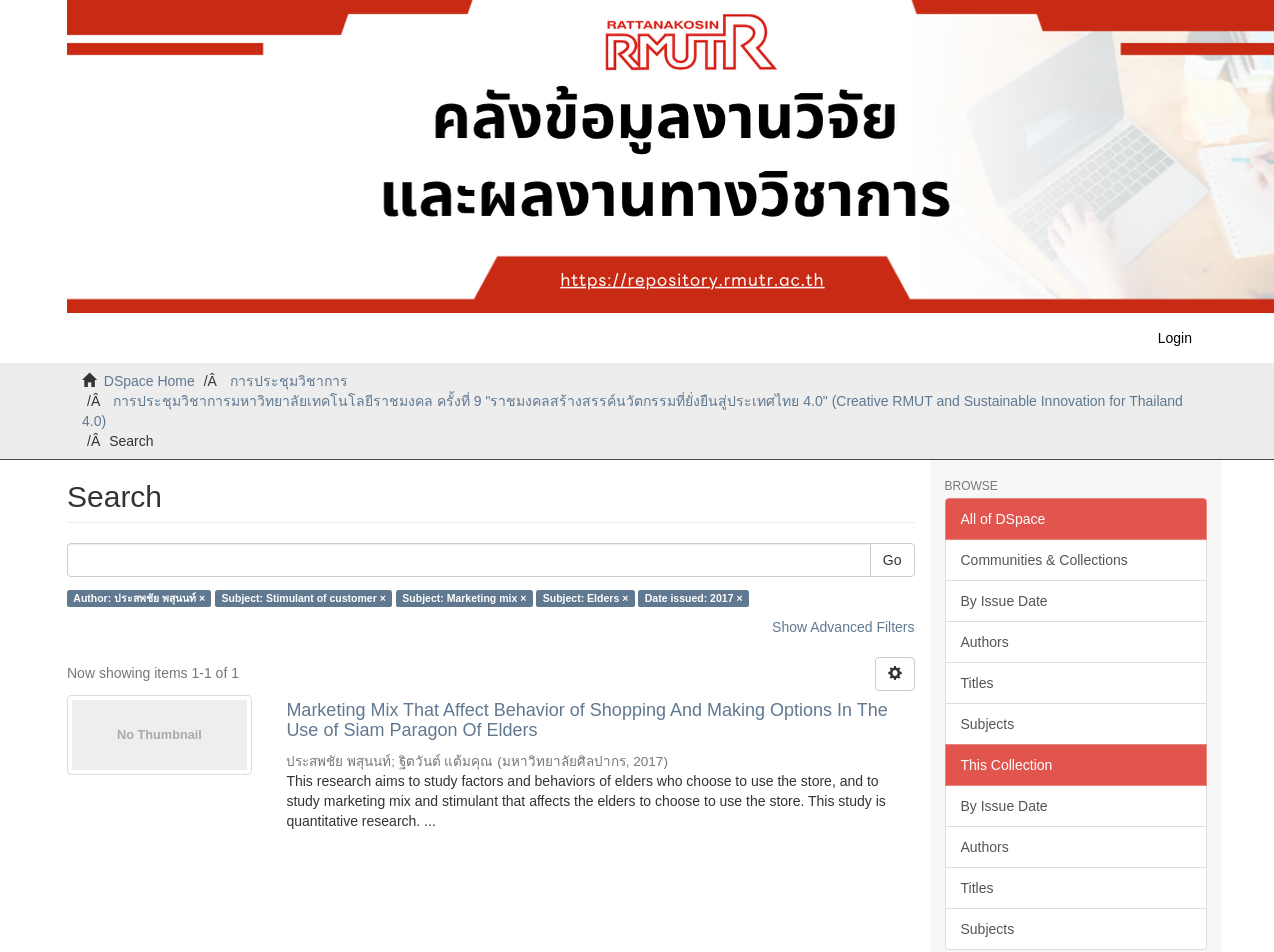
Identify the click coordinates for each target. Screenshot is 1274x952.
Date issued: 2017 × (694, 598)
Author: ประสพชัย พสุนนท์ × (139, 598)
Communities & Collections (1044, 560)
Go (892, 560)
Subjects (988, 724)
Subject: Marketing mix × (464, 598)
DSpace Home (149, 381)
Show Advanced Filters (843, 627)
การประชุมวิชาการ (289, 381)
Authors (985, 642)
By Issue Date (1004, 601)
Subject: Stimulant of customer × (304, 598)
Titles (977, 683)
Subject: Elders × (586, 598)
